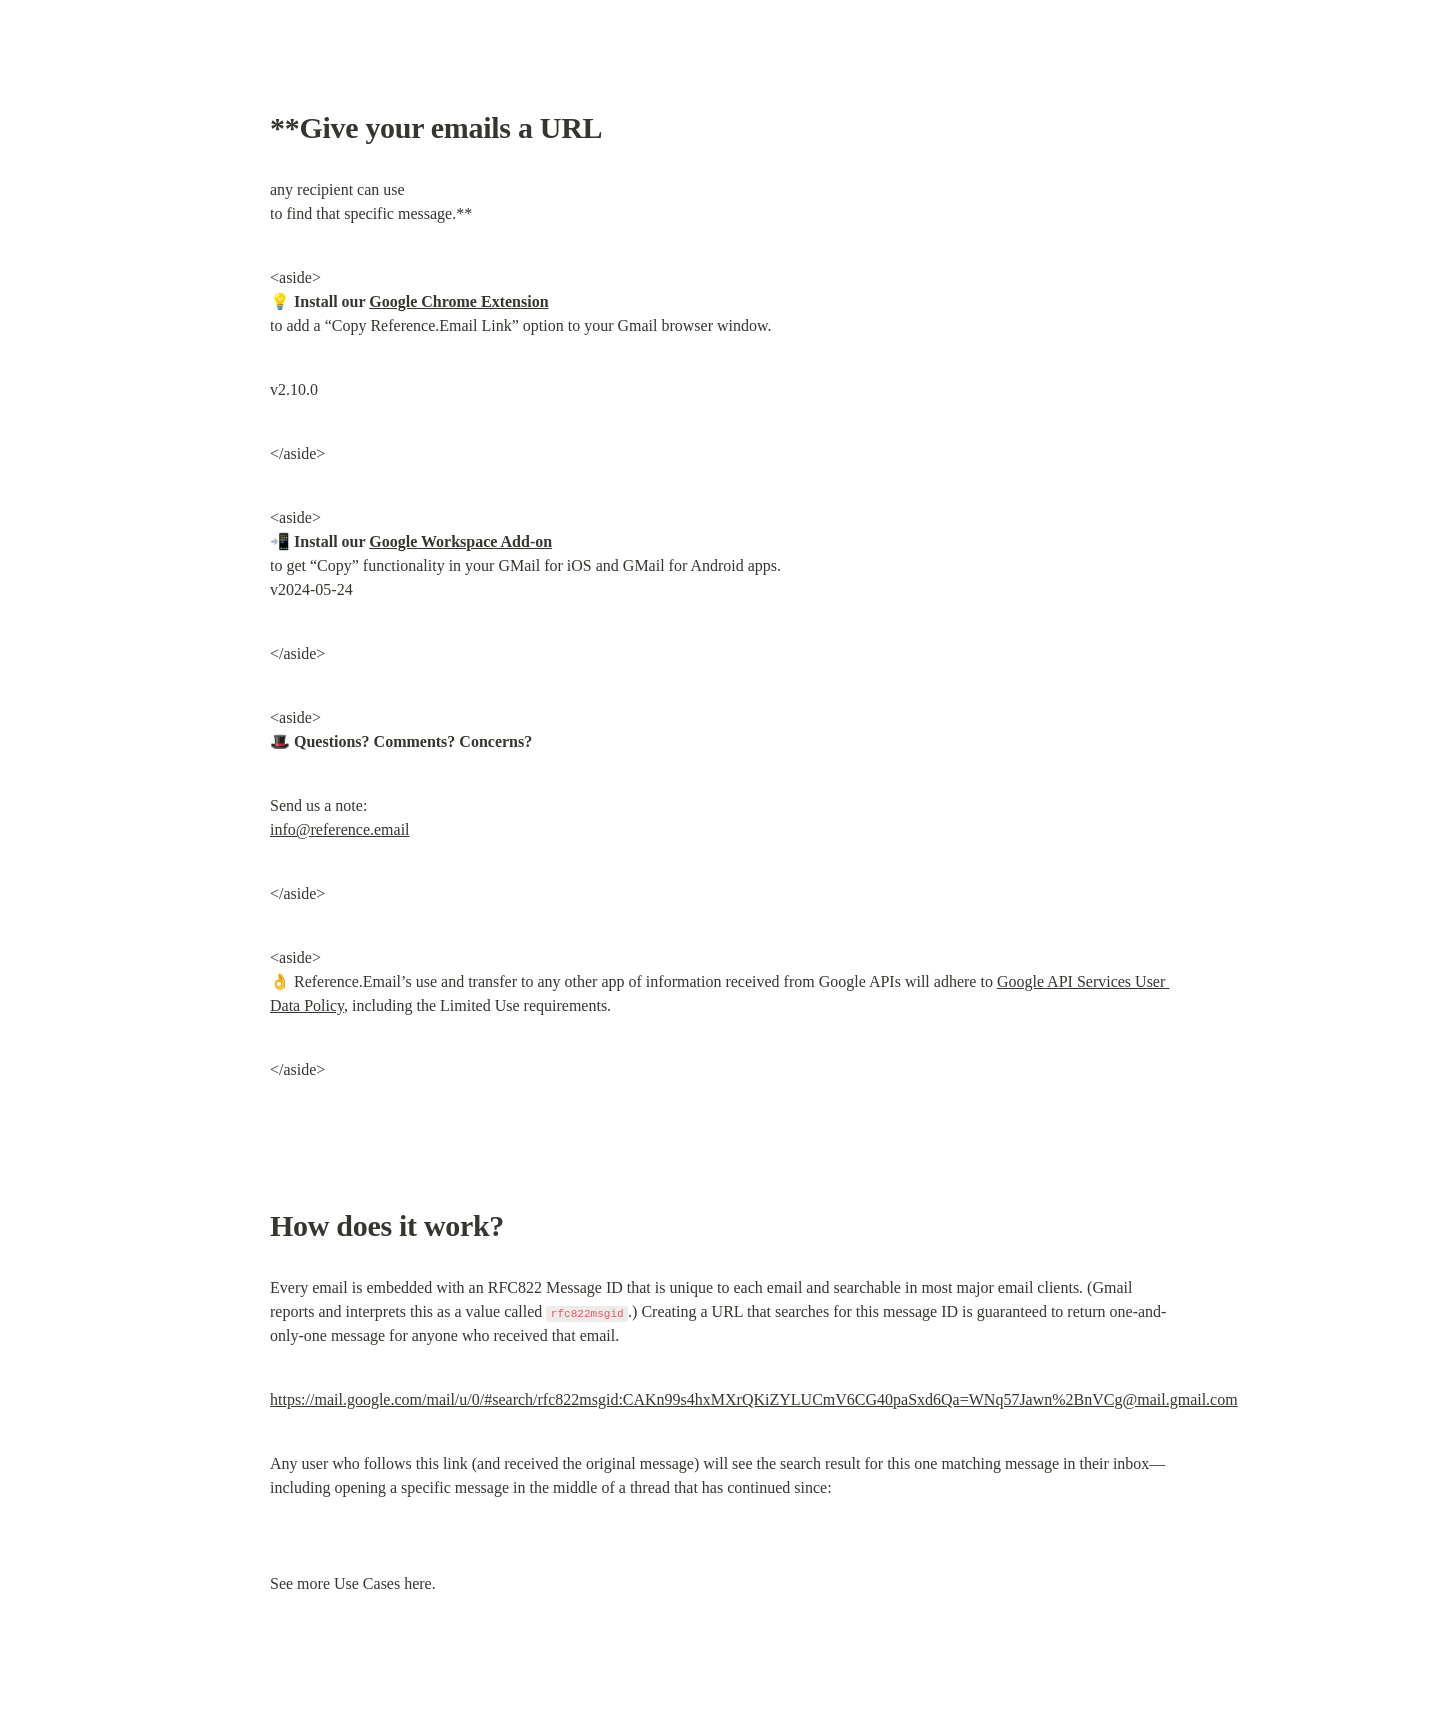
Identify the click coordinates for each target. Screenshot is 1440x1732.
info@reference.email (340, 829)
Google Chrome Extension (458, 301)
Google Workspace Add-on (460, 541)
